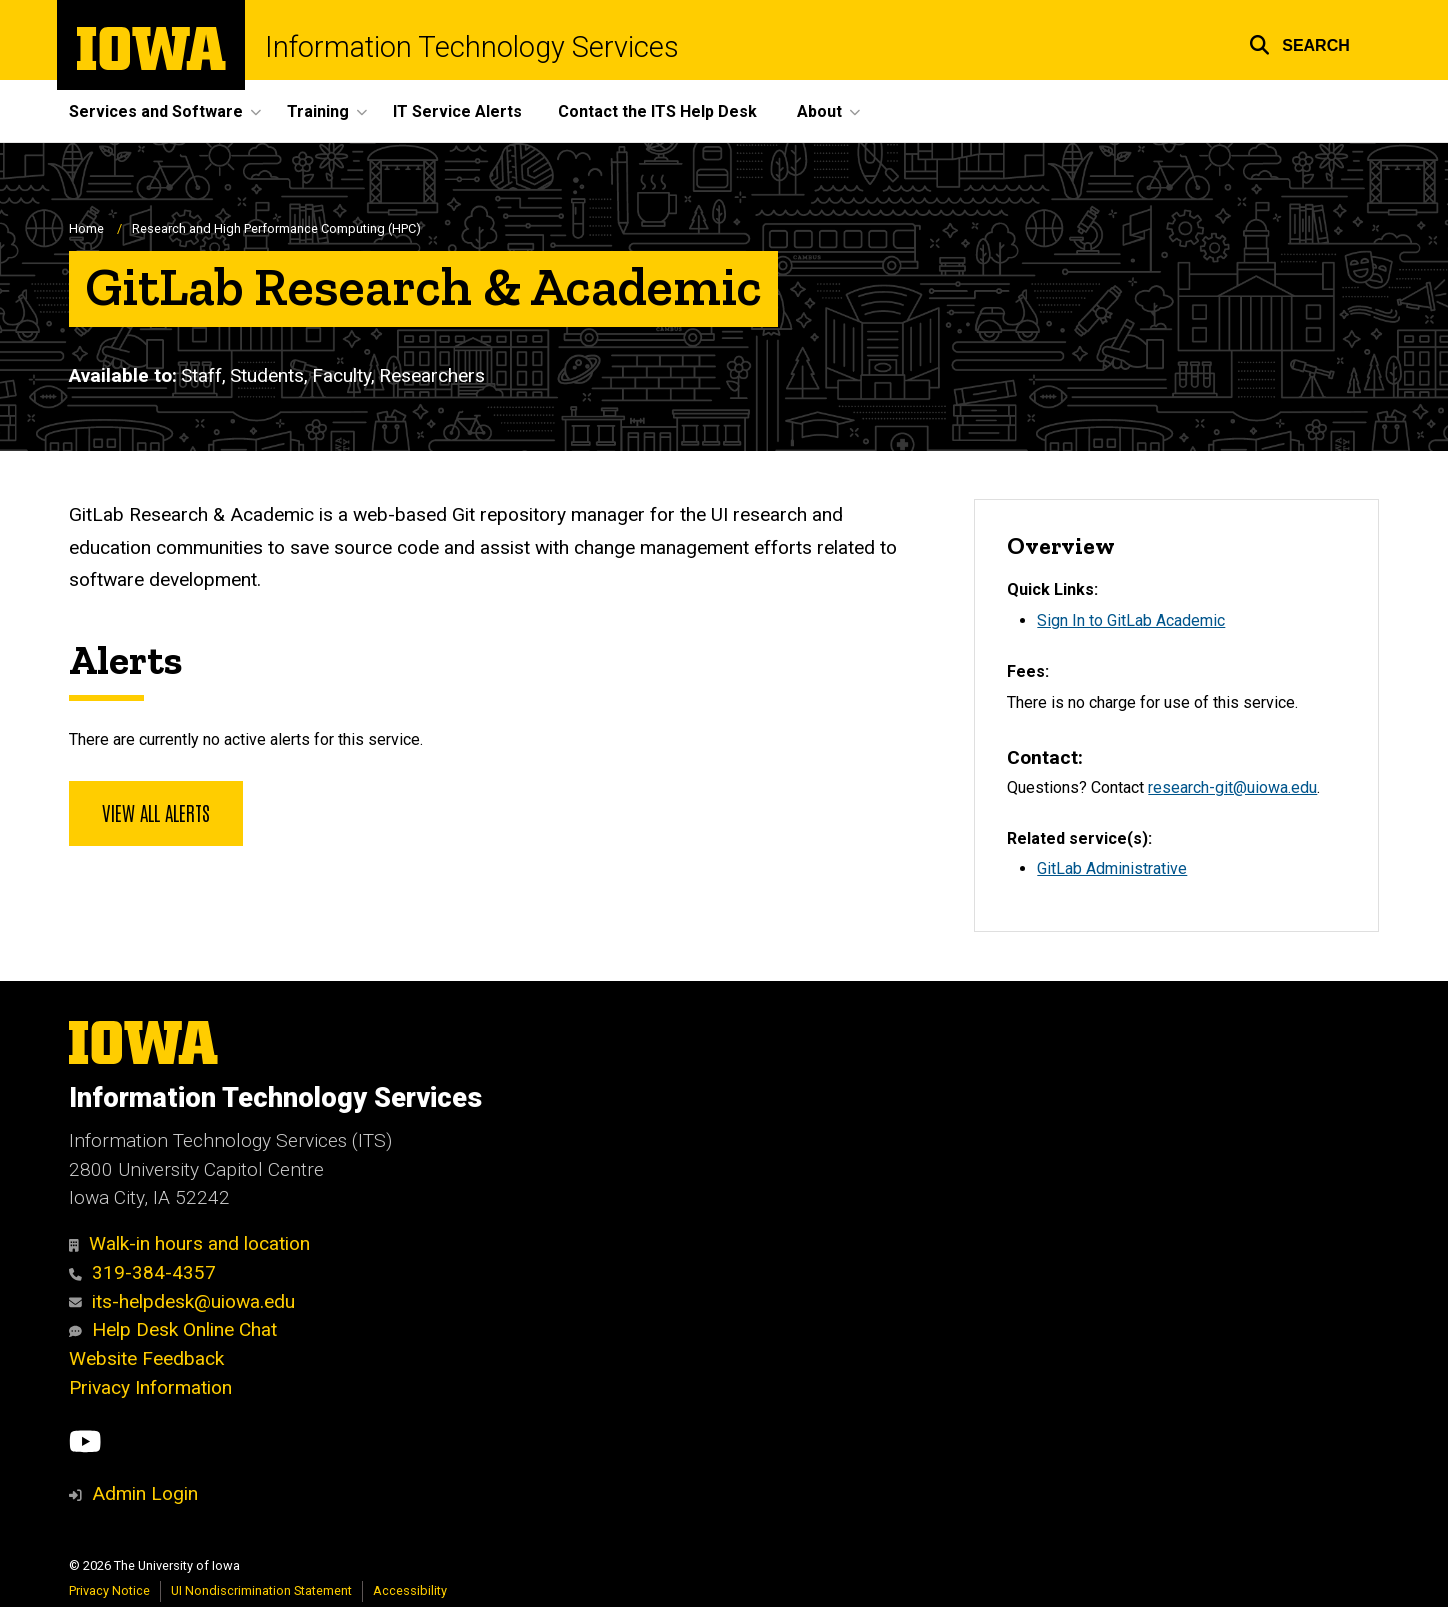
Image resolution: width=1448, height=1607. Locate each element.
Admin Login (145, 1493)
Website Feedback (146, 1358)
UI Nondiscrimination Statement (261, 1590)
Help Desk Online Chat (173, 1329)
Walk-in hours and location (189, 1243)
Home (86, 228)
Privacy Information (150, 1387)
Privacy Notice (109, 1590)
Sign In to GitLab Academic (1131, 620)
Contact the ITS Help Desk (657, 111)
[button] (1299, 42)
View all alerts (156, 812)
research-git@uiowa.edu (1232, 787)
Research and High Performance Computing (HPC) (276, 228)
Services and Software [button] (156, 111)
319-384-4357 (142, 1272)
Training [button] (318, 111)
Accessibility (410, 1590)
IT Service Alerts (457, 111)
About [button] (819, 111)
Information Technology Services (472, 47)
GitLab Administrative (1112, 868)
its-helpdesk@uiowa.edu (182, 1301)
